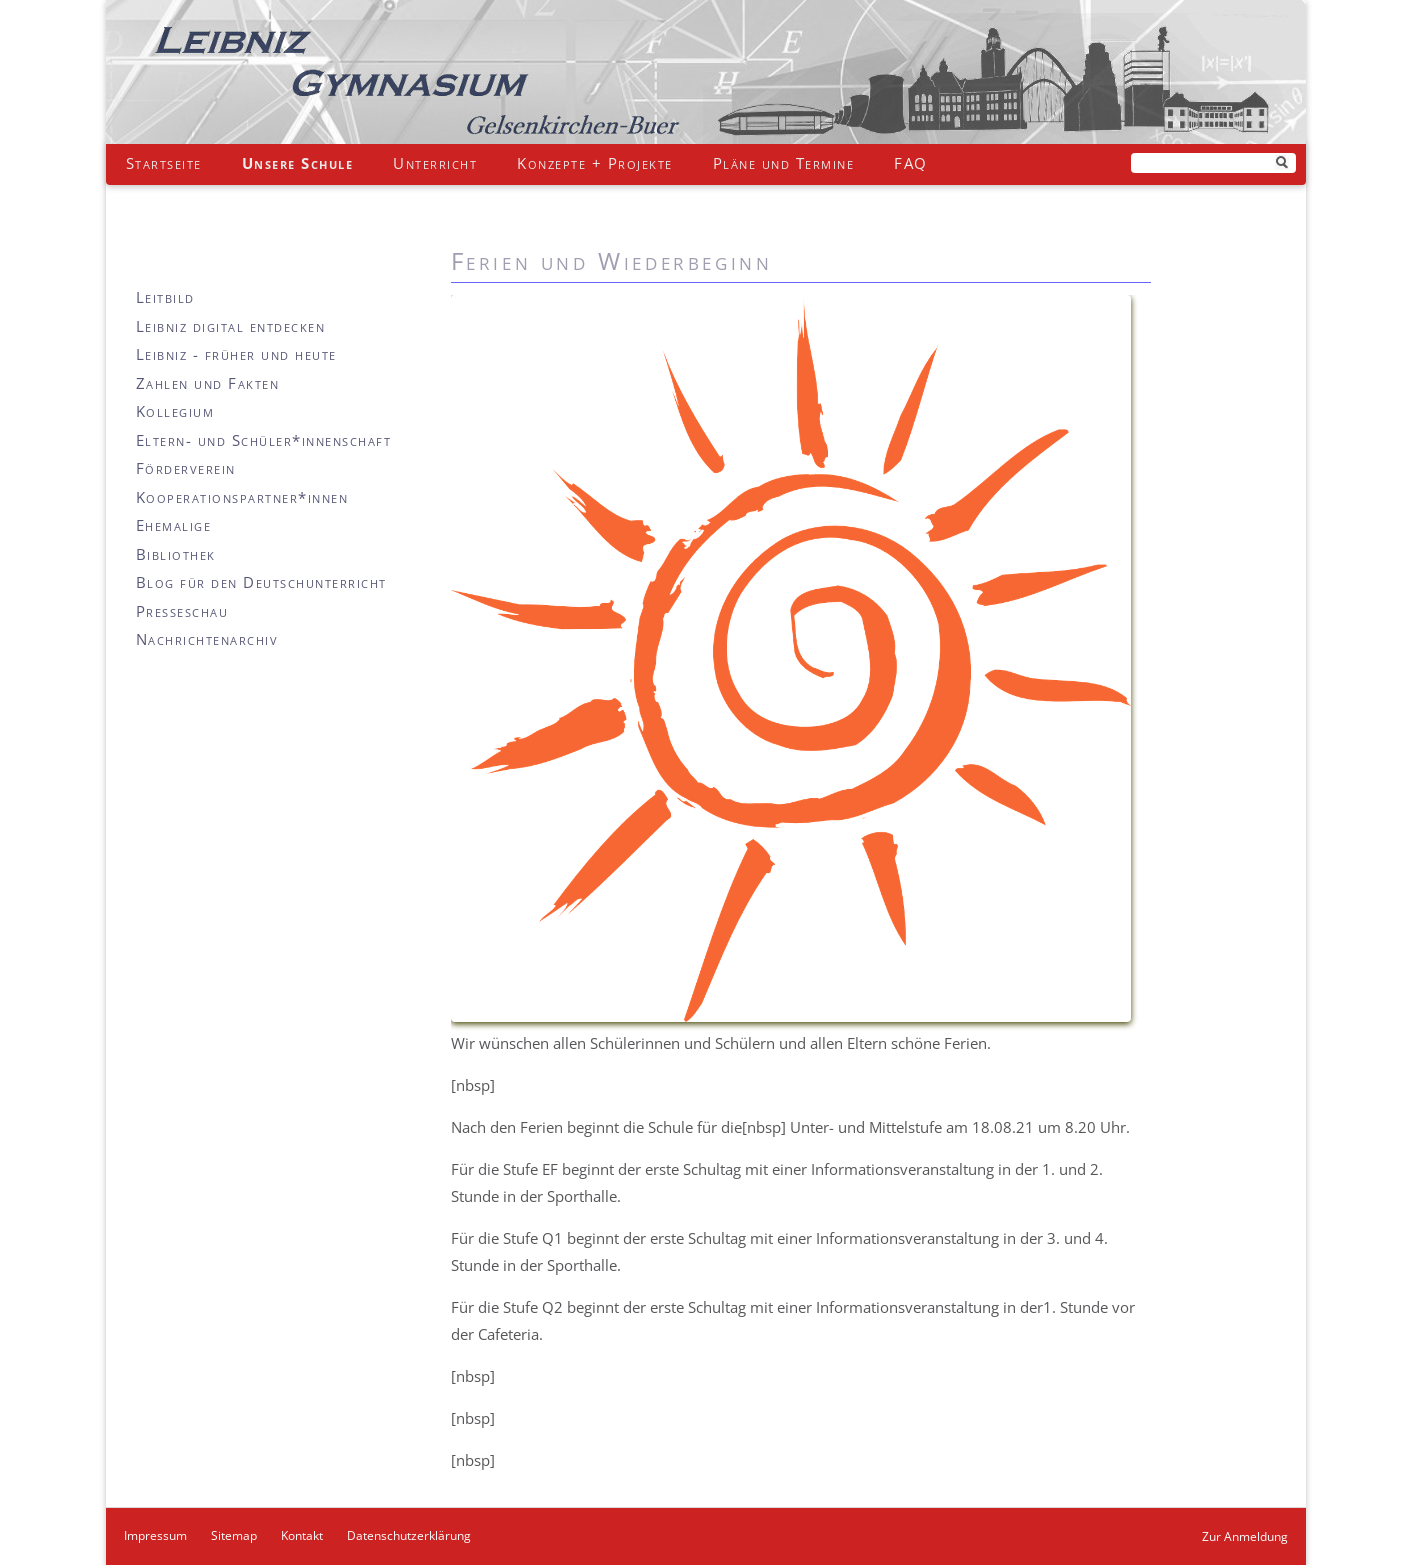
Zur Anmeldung (1245, 1536)
